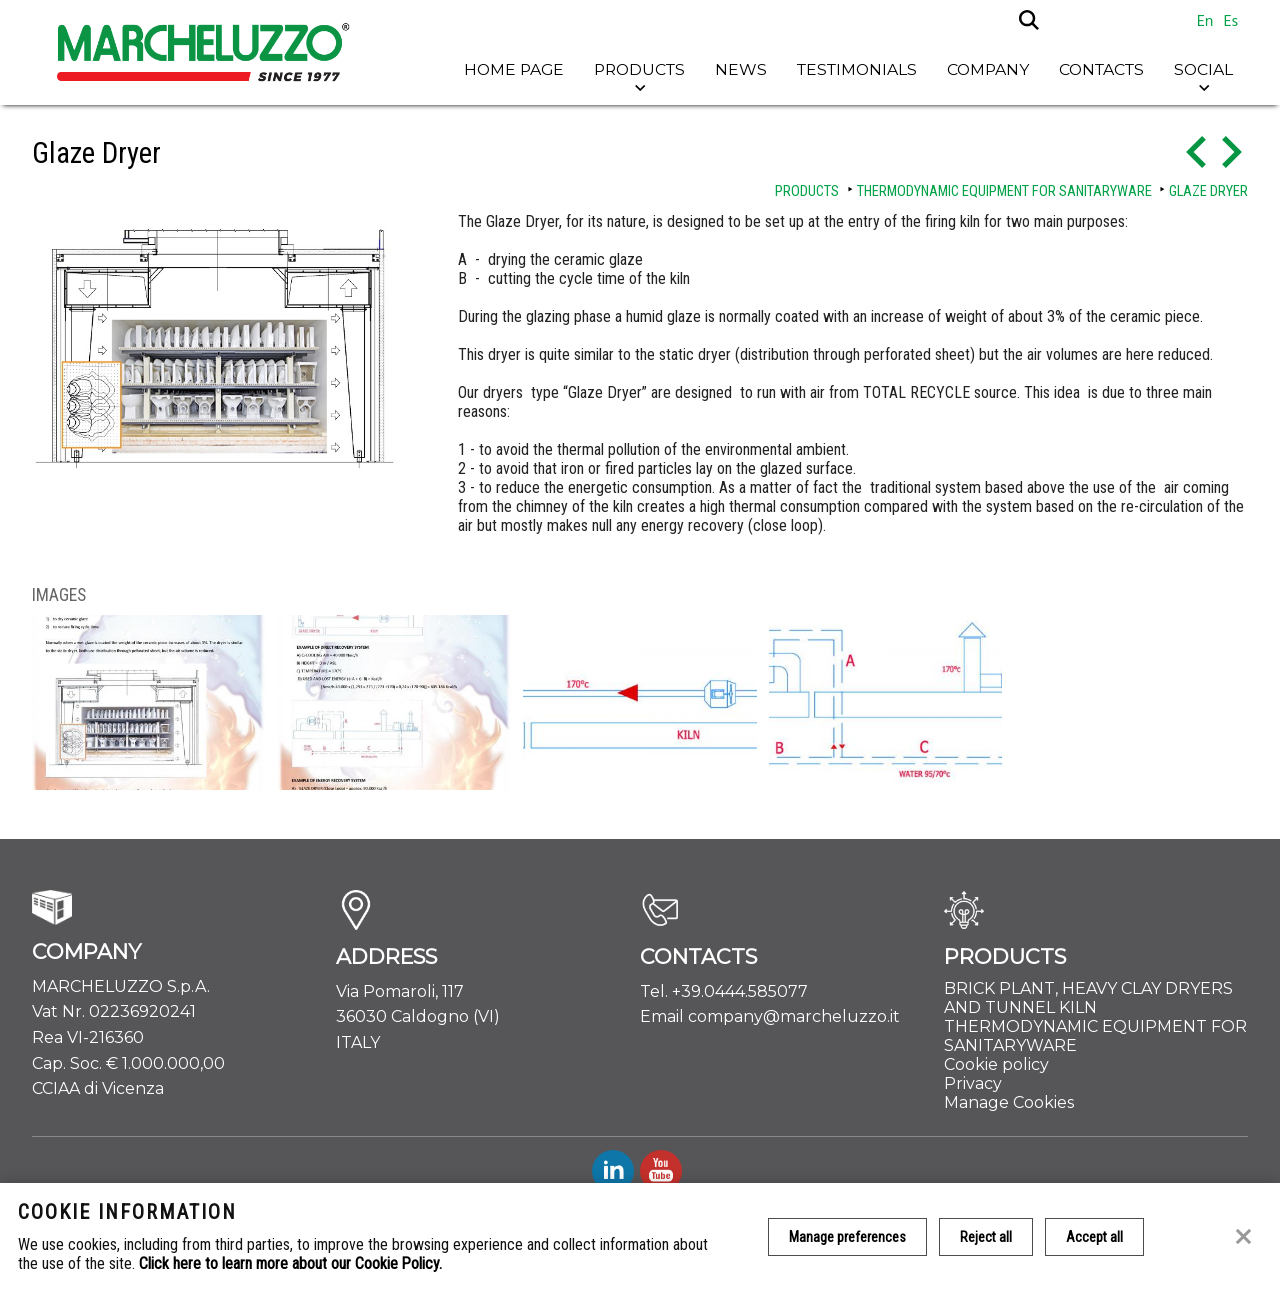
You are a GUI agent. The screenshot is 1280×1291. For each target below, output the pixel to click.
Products (639, 69)
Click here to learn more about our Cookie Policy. (290, 1263)
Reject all (986, 1237)
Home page (514, 69)
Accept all (1094, 1237)
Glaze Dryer (1208, 191)
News (741, 69)
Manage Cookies (1009, 1102)
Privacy (973, 1083)
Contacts (1101, 69)
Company (988, 69)
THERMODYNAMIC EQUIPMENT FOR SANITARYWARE (1004, 191)
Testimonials (857, 69)
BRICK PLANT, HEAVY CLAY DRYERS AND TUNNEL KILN (1088, 998)
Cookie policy (996, 1064)
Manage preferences (847, 1237)
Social (1203, 69)
